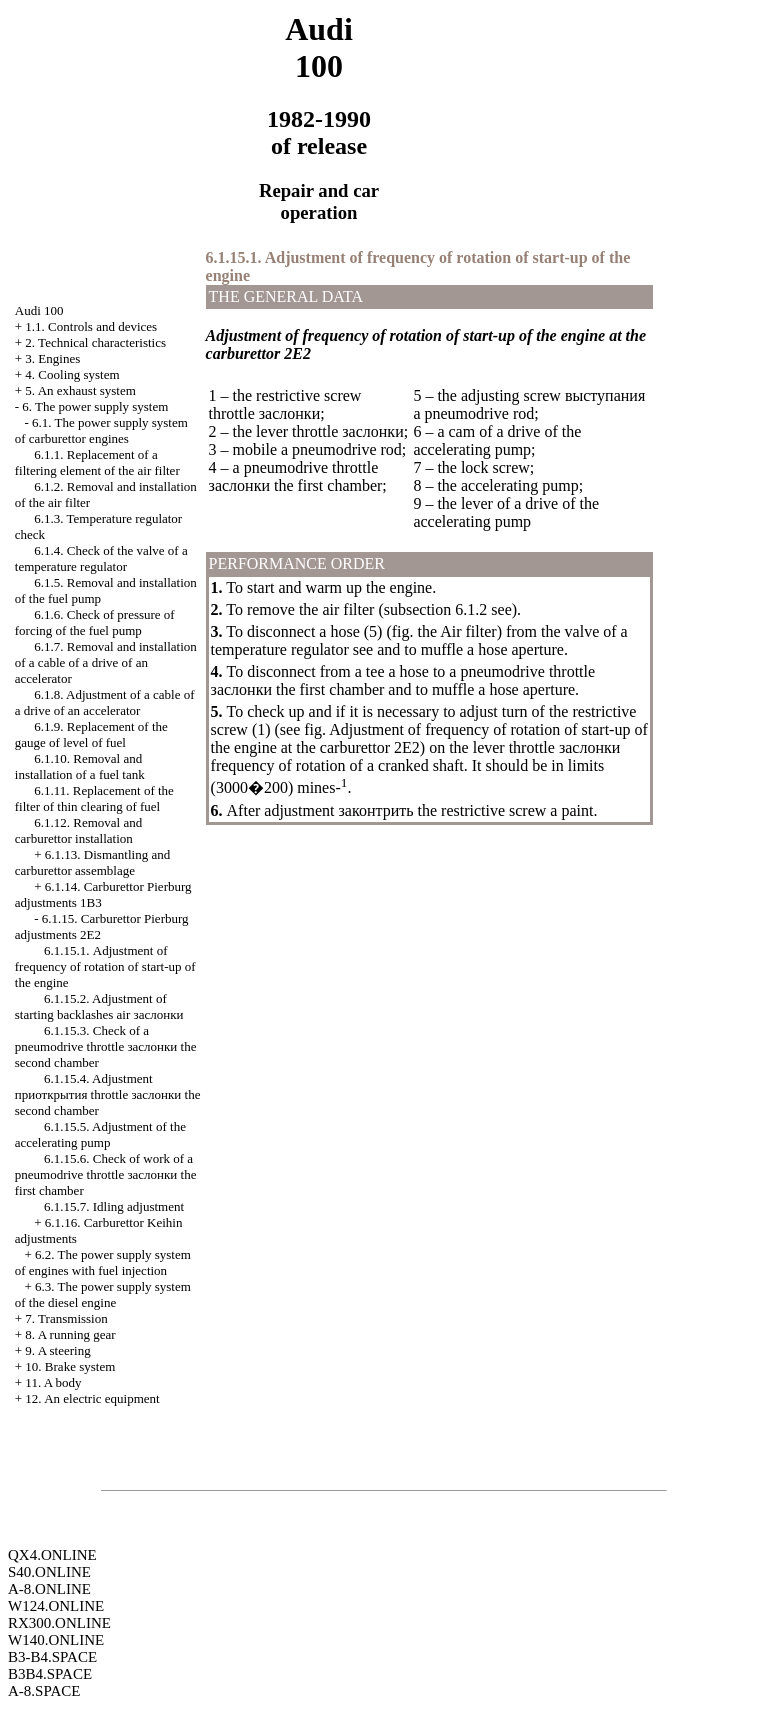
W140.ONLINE (56, 1640)
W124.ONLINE (56, 1606)
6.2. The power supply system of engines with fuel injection (103, 1262)
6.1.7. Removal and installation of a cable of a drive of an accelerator (106, 662)
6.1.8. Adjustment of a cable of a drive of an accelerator (105, 702)
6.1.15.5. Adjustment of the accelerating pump (100, 1134)
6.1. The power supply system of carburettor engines (101, 430)
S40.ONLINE (49, 1572)
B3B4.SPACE (50, 1674)
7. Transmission (66, 1318)
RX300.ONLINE (59, 1623)
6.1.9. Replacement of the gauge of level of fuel (91, 734)
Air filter (468, 631)
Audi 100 (39, 310)
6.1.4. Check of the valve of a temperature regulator (101, 558)
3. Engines (52, 358)
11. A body (53, 1382)
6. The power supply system (95, 406)
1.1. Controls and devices (91, 326)
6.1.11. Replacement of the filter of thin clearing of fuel (94, 798)
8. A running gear (70, 1334)
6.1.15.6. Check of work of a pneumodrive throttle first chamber (106, 1174)
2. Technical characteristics (95, 342)
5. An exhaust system (80, 390)
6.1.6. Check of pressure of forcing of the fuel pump (95, 622)
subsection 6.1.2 (436, 609)
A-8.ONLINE (49, 1589)
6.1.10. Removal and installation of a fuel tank (80, 766)
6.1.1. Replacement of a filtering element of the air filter (97, 462)
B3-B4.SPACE (52, 1657)
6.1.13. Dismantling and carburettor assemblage (92, 862)
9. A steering (57, 1350)
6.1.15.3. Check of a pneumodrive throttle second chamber (106, 1046)
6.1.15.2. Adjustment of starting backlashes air (99, 1006)
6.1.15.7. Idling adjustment (114, 1206)
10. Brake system (70, 1366)
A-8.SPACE (44, 1691)
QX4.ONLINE (52, 1555)
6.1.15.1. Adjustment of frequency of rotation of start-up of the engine (105, 966)
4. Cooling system (72, 374)
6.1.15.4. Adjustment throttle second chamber (108, 1094)
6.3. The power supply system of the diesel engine (103, 1294)
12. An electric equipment (92, 1398)
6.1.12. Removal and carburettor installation (78, 830)
